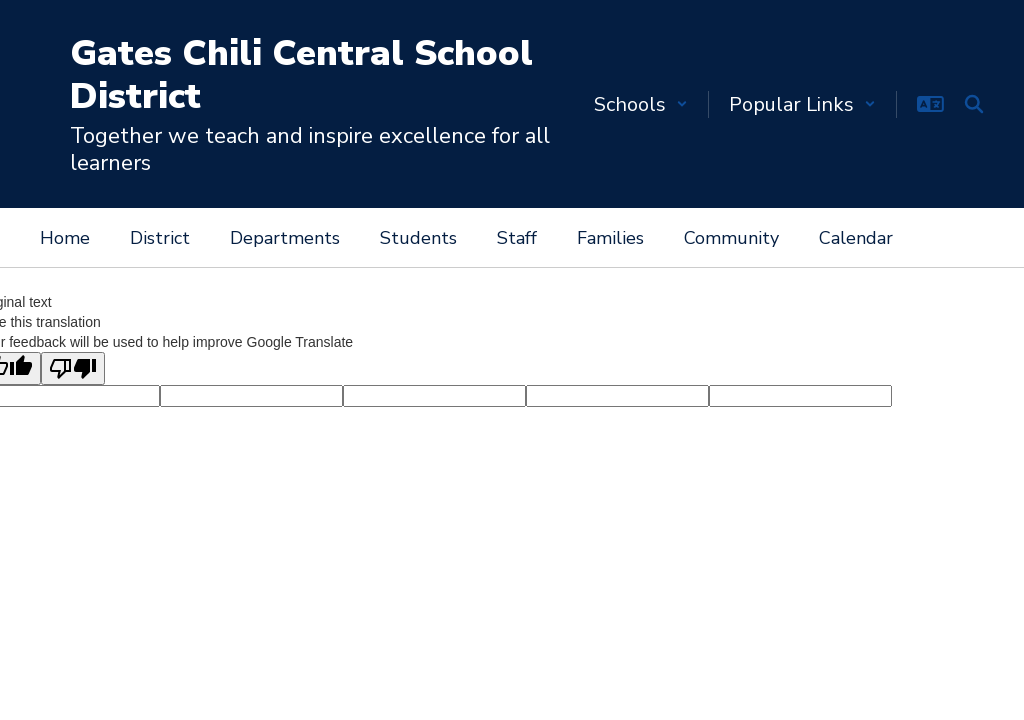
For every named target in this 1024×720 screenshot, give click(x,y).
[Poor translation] (73, 368)
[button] (641, 104)
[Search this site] (974, 104)
